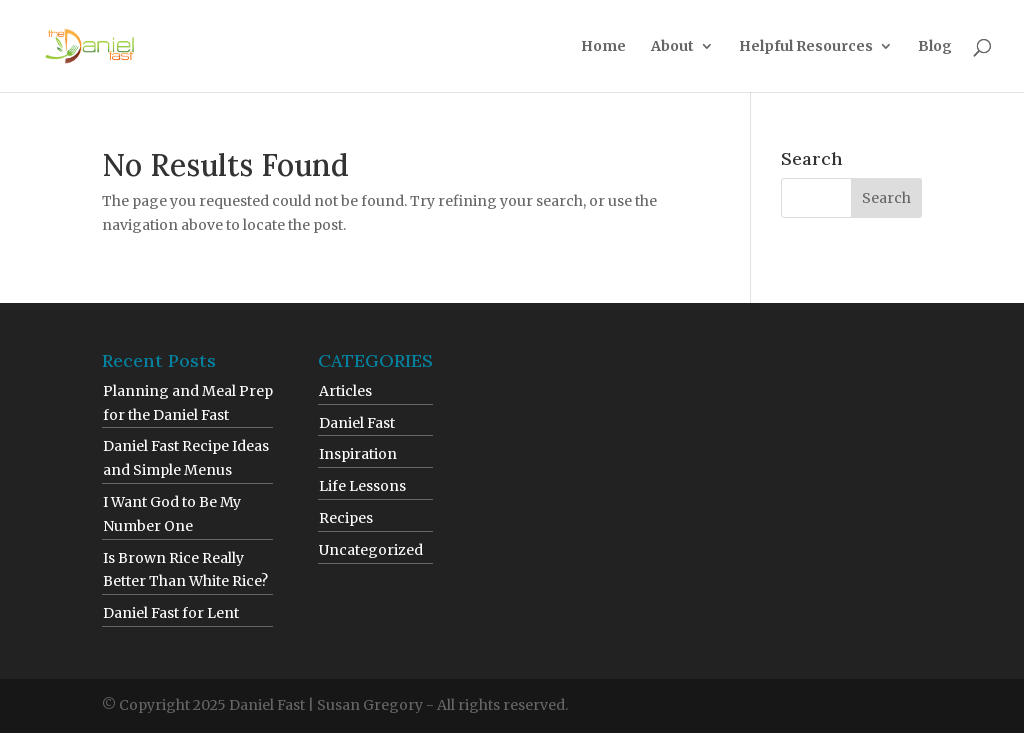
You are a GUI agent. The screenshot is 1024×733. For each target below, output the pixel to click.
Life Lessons (362, 486)
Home (603, 47)
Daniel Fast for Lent (171, 613)
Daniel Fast (357, 423)
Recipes (346, 518)
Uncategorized (371, 550)
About (672, 47)
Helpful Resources (806, 47)
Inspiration (358, 454)
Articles (345, 391)
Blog (935, 47)
